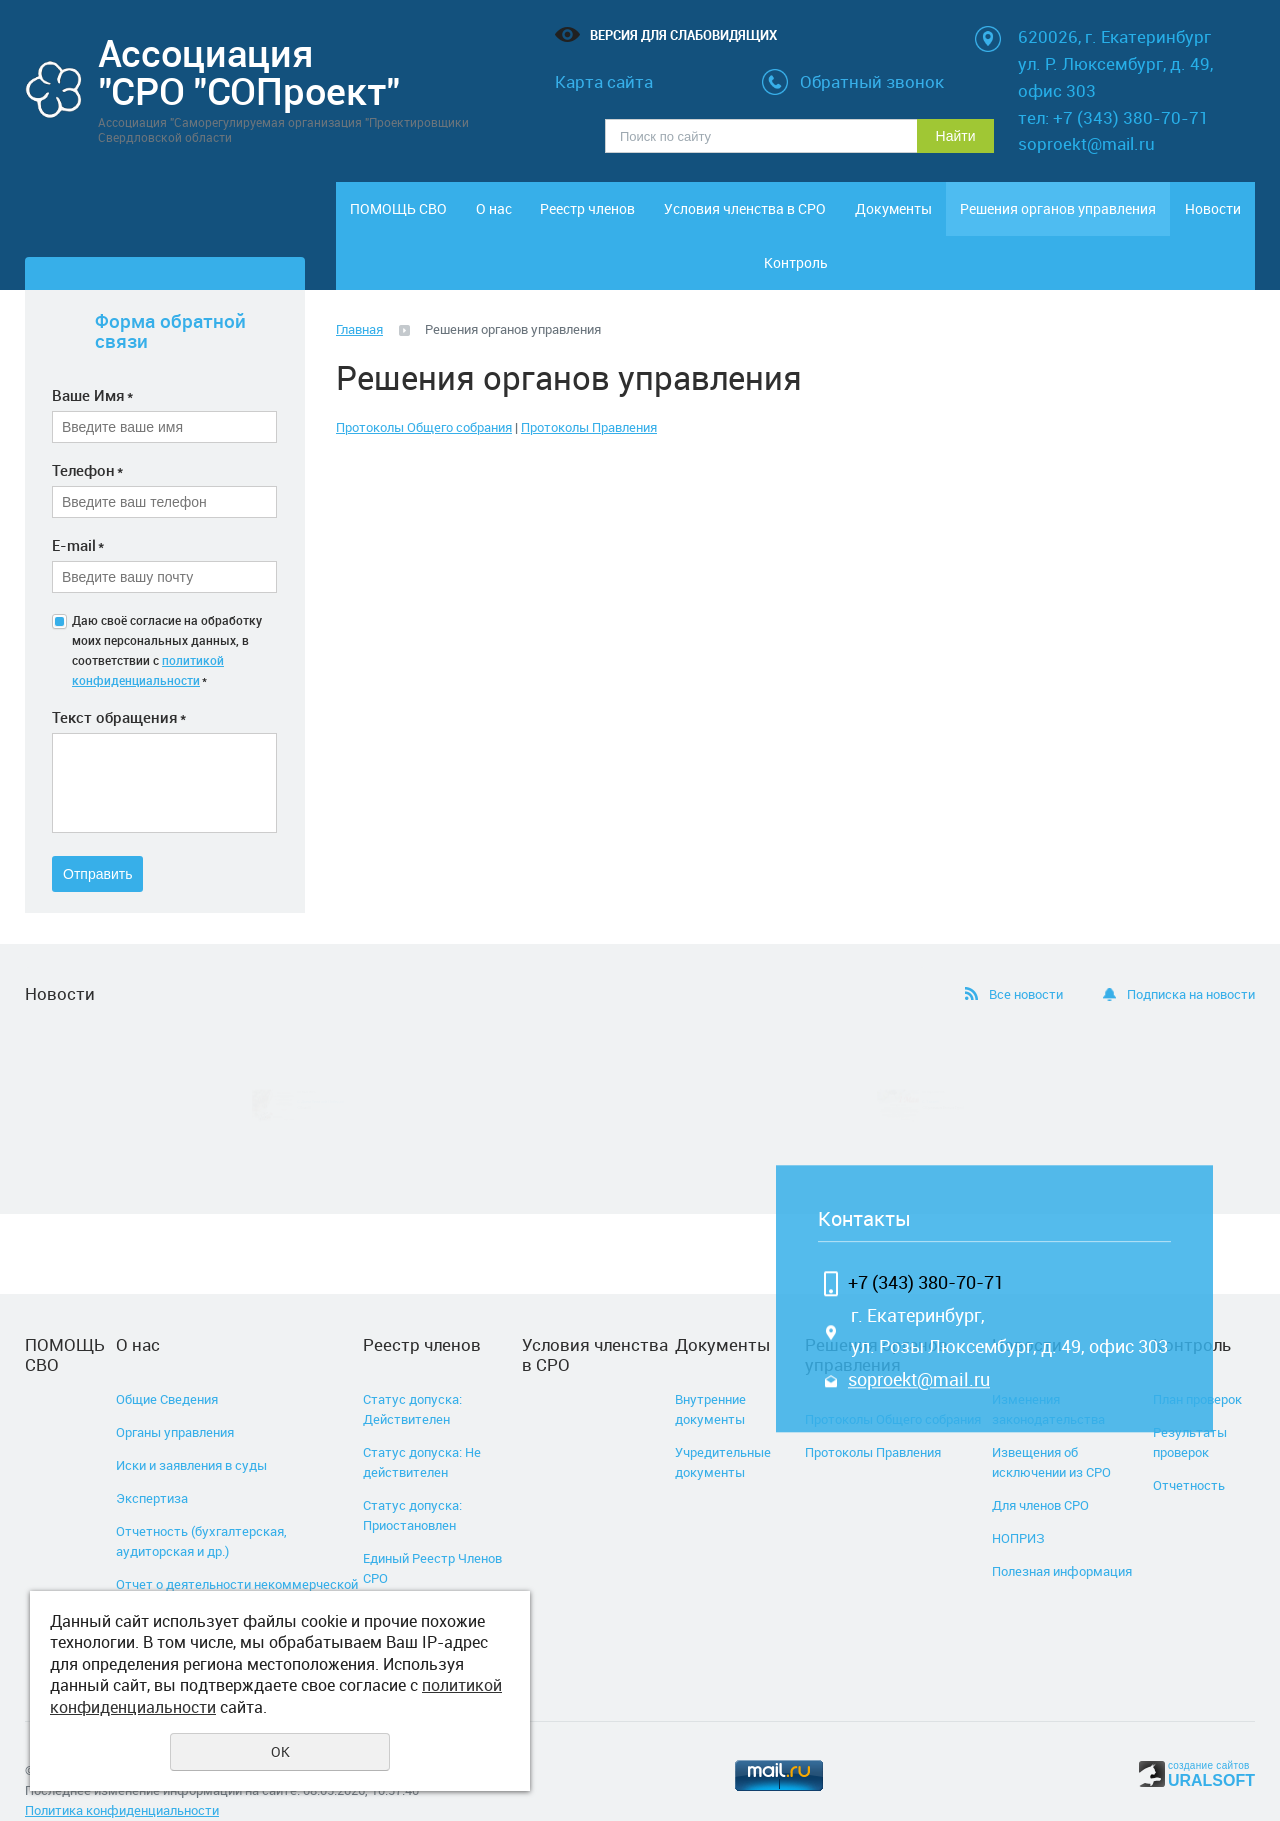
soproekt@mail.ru (919, 1346)
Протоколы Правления (589, 393)
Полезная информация (1062, 1537)
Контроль (1202, 218)
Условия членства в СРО (743, 218)
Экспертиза (152, 1464)
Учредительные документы (723, 1428)
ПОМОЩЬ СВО (389, 218)
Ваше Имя (92, 361)
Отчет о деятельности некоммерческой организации (237, 1560)
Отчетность (1189, 1451)
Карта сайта (604, 81)
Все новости (1026, 960)
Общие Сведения (167, 1365)
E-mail (78, 511)
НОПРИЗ (1018, 1504)
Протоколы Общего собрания (424, 393)
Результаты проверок (1190, 1408)
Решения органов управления (992, 218)
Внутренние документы (710, 1375)
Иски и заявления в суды (191, 1431)
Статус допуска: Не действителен (422, 1428)
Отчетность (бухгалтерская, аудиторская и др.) (201, 1507)
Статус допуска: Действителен (412, 1375)
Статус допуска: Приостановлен (412, 1481)
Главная (359, 295)
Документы (886, 218)
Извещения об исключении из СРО (1051, 1428)
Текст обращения (119, 683)
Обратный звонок (872, 81)
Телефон (87, 436)
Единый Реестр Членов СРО (432, 1534)
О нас (494, 218)
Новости (1097, 218)
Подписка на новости (1191, 960)
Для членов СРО (1040, 1471)
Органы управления (175, 1398)
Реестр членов (599, 218)
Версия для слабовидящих (683, 35)
